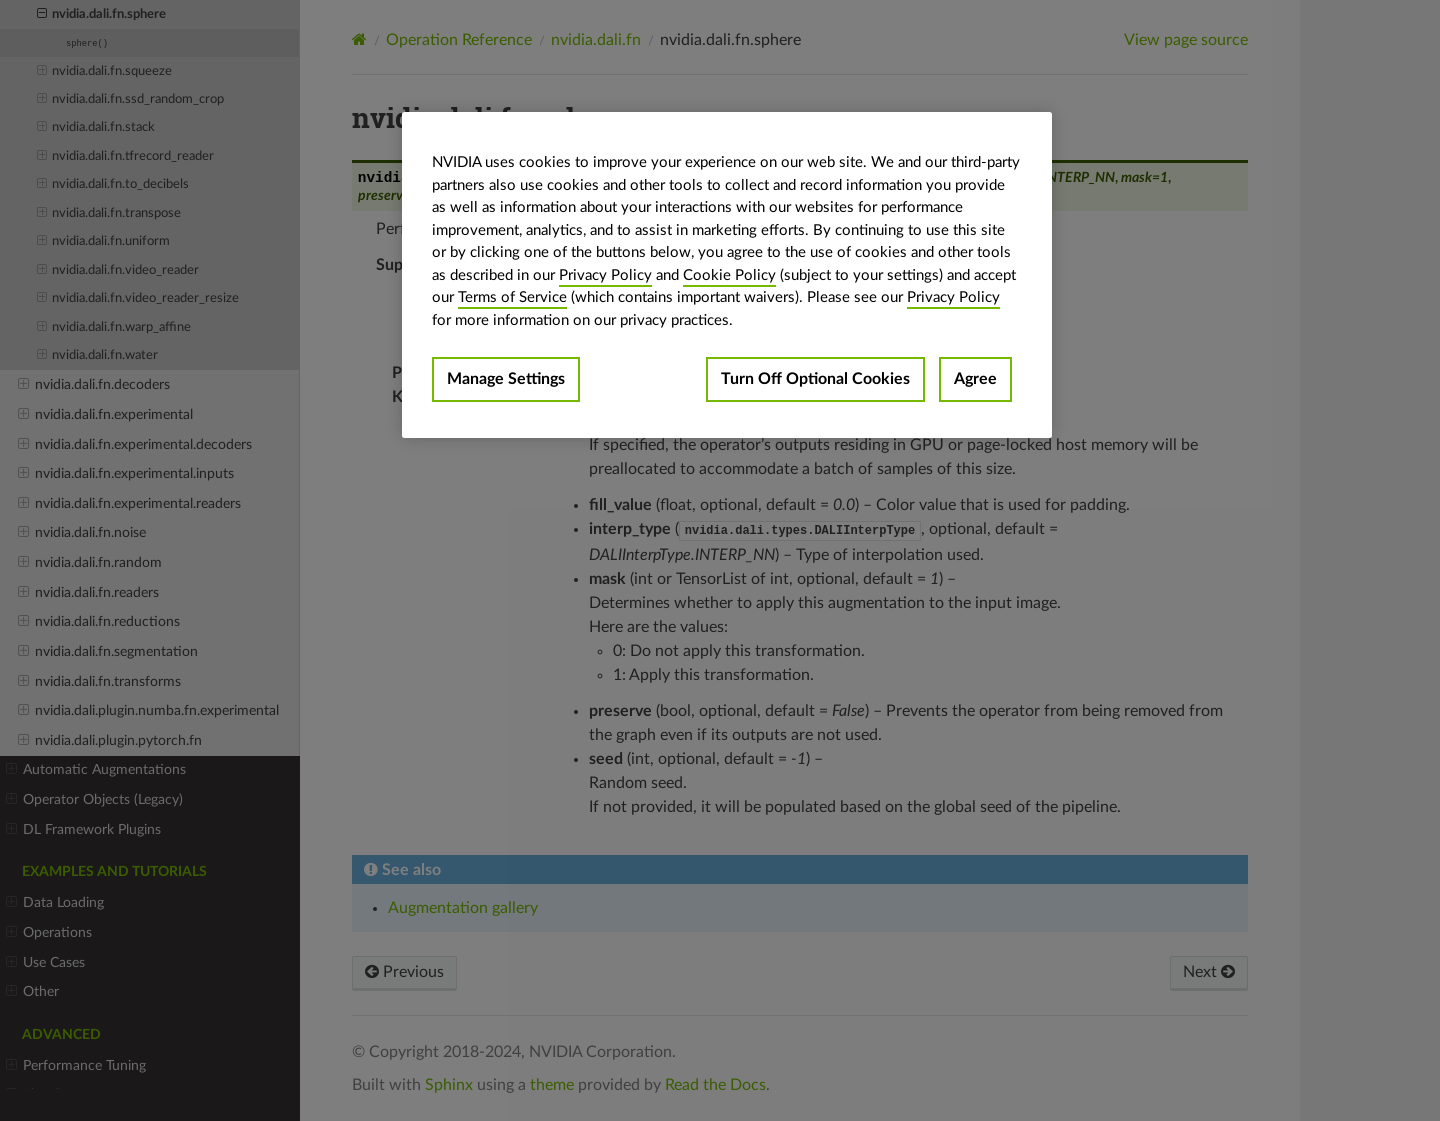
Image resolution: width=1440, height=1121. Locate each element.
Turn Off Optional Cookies (815, 379)
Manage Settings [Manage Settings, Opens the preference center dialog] (506, 379)
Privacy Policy (605, 275)
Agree (975, 379)
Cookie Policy (729, 275)
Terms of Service (512, 297)
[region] (727, 275)
